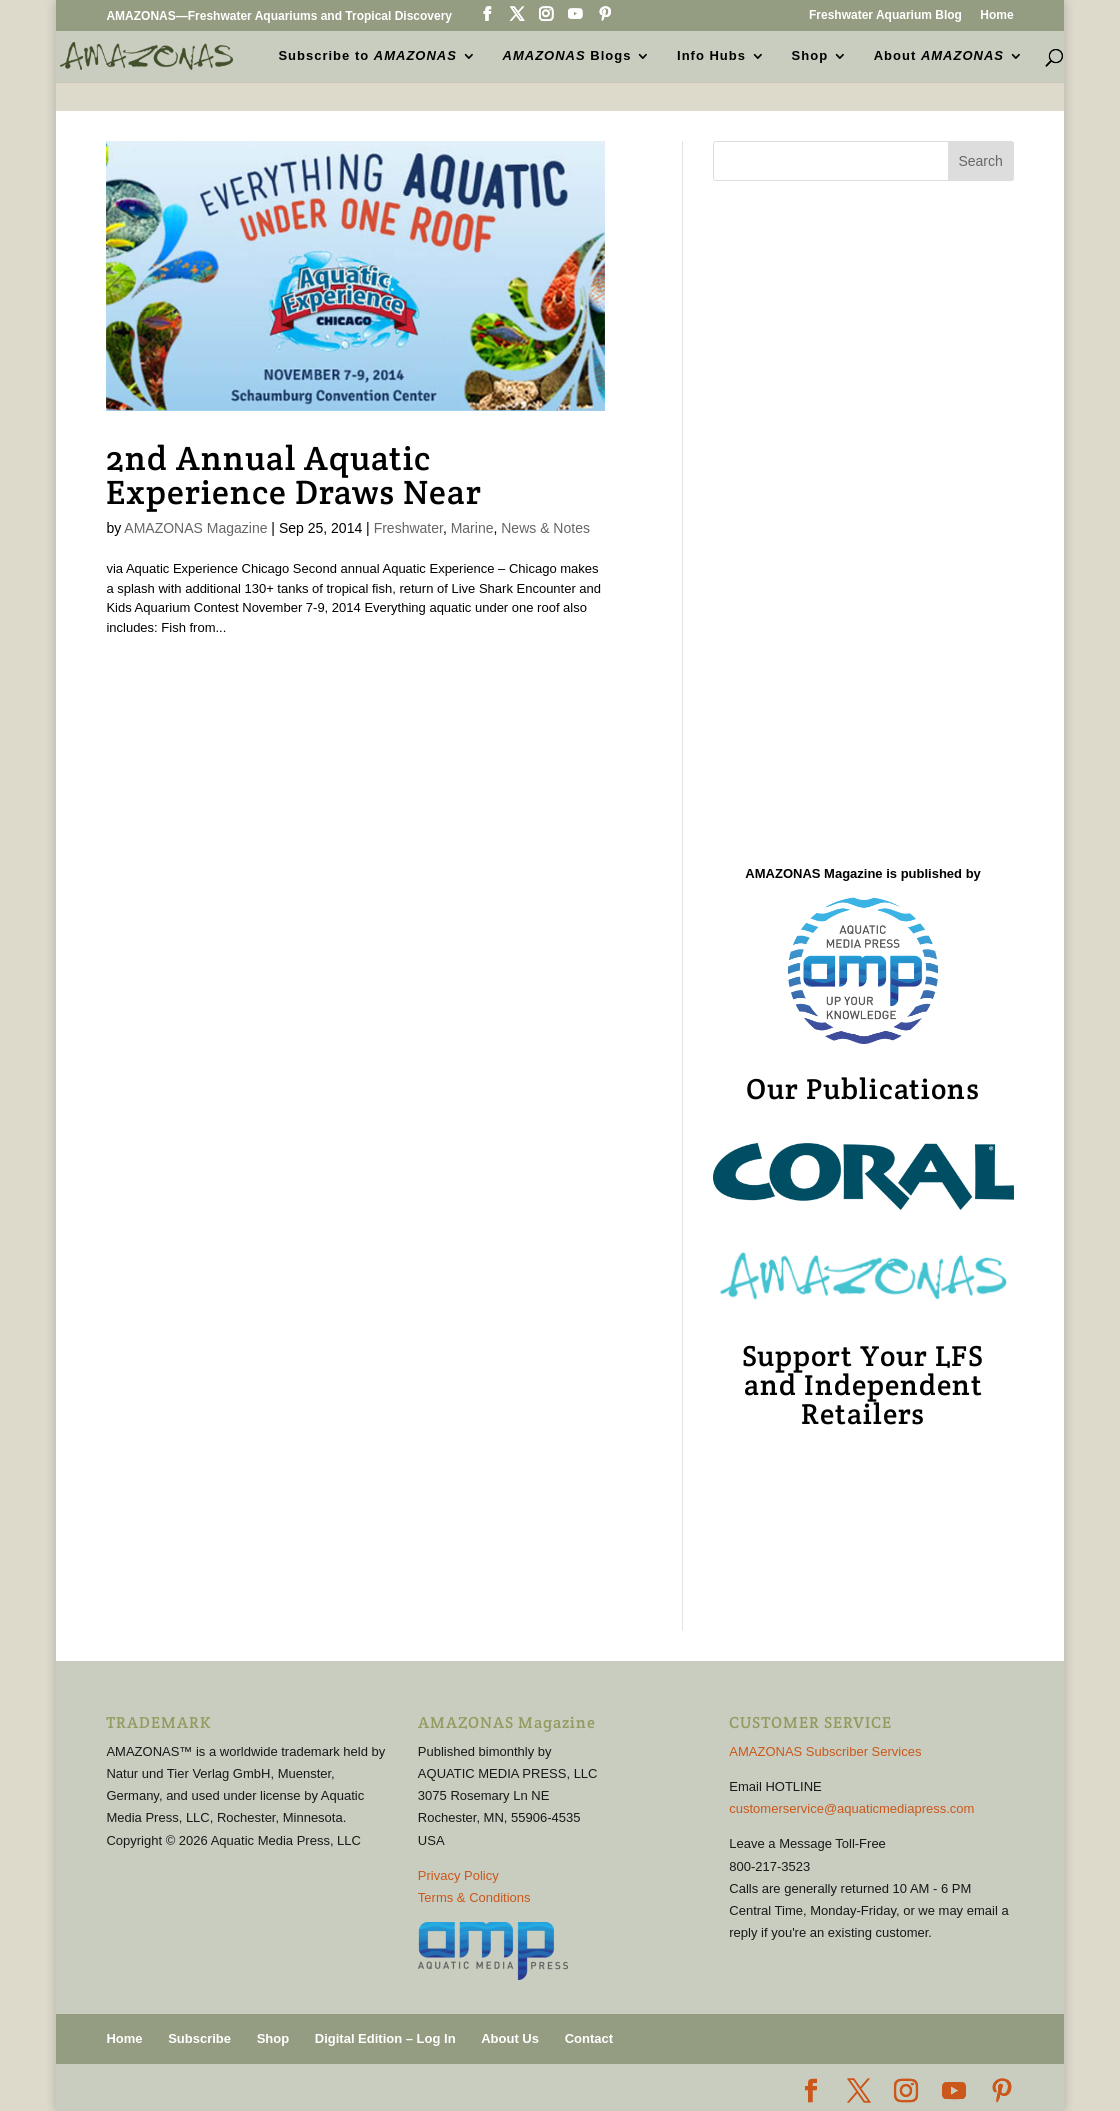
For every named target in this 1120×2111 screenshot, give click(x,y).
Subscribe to (367, 56)
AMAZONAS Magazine (195, 528)
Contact (589, 2038)
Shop (810, 56)
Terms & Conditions (474, 1897)
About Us (510, 2038)
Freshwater (408, 528)
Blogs (567, 56)
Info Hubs (711, 56)
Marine (472, 528)
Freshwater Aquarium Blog (885, 15)
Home (996, 15)
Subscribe (199, 2038)
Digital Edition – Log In (385, 2038)
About (939, 56)
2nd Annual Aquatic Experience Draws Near (294, 475)
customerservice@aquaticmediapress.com (851, 1808)
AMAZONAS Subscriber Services (825, 1751)
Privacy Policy (458, 1875)
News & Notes (545, 528)
